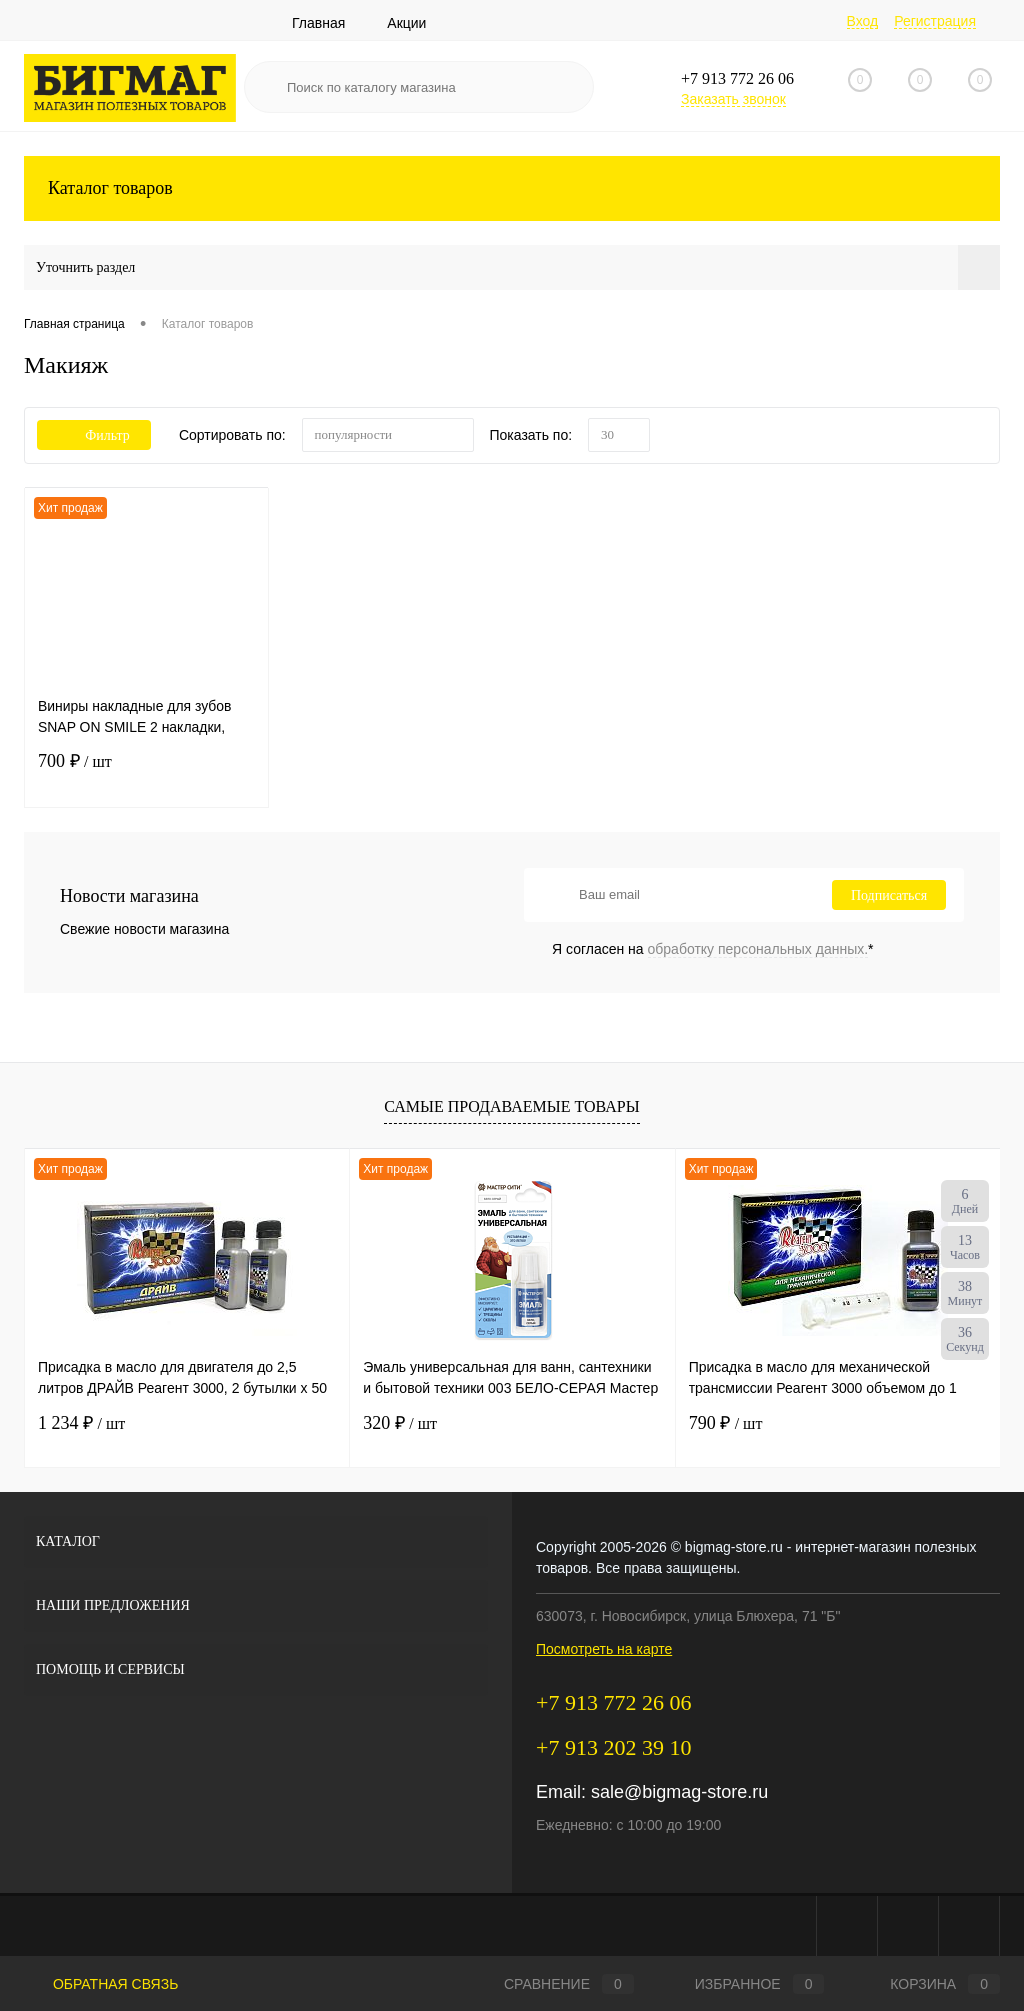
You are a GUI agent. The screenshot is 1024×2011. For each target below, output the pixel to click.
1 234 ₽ (81, 1423)
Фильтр (94, 435)
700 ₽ (146, 774)
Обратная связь (101, 1984)
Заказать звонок (733, 99)
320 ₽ (400, 1423)
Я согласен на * (713, 949)
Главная (318, 23)
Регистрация (935, 21)
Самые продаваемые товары (511, 1106)
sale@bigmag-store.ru (679, 1792)
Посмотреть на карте (604, 1649)
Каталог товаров (512, 188)
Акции (406, 23)
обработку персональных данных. (758, 949)
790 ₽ (726, 1423)
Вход (863, 21)
